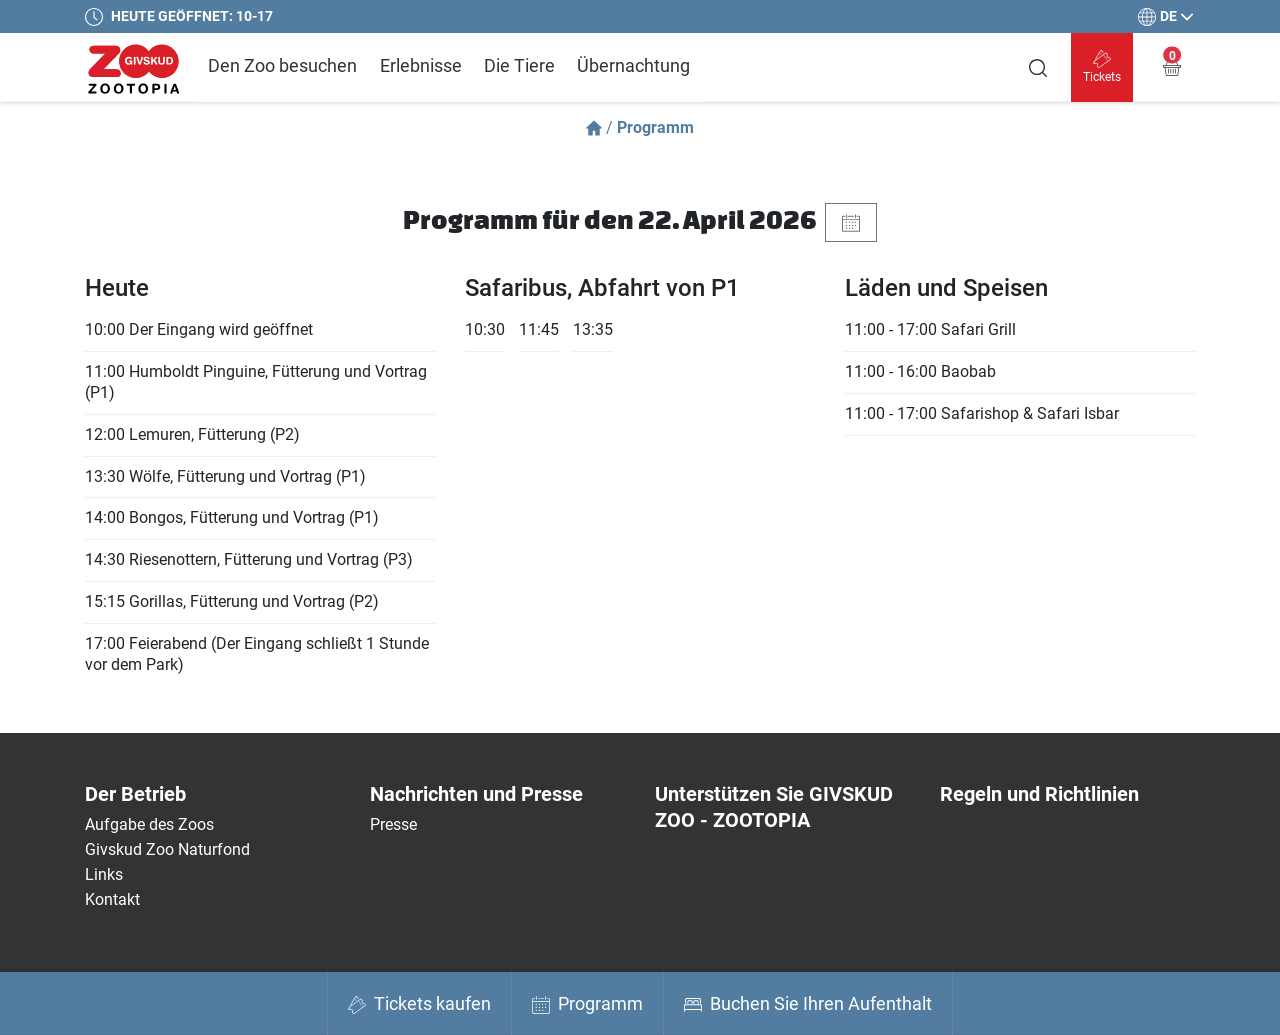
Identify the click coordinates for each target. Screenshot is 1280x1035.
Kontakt (112, 899)
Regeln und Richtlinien (1039, 794)
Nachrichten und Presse (476, 794)
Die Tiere (519, 65)
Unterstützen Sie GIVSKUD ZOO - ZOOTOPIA (774, 807)
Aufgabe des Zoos (149, 824)
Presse (393, 824)
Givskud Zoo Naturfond (167, 849)
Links (104, 874)
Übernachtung (633, 65)
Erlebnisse (421, 65)
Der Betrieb (135, 794)
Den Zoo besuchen (282, 65)
